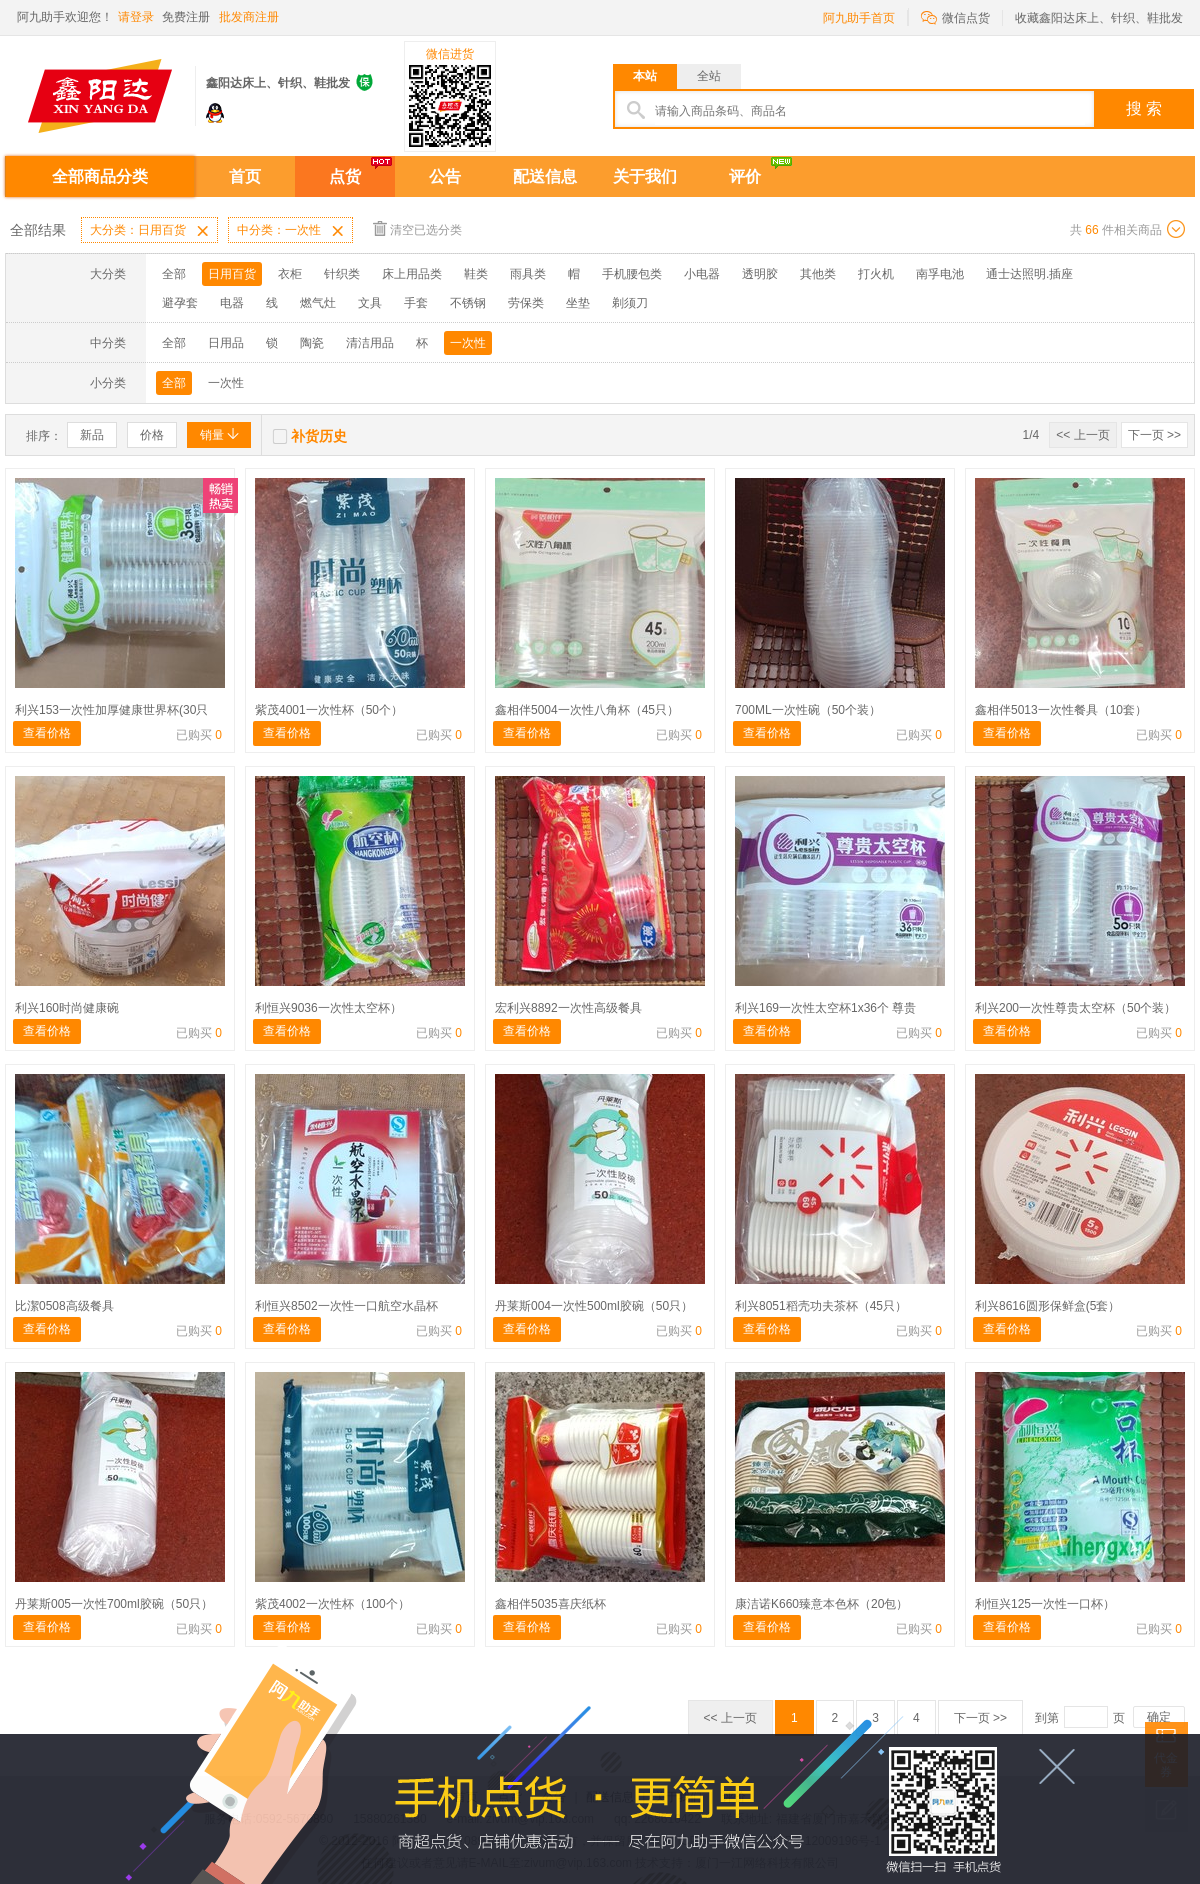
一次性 (468, 343)
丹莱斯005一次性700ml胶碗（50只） (114, 1604)
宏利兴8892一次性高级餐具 (568, 1008)
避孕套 (180, 303)
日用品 (226, 343)
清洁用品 (370, 343)
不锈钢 (468, 303)
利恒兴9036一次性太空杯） (328, 1008)
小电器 (702, 274)
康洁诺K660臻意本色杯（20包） (821, 1604)
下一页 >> (1154, 435)
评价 (745, 176)
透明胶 (760, 274)
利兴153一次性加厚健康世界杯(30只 (111, 710)
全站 (709, 76)
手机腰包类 (632, 274)
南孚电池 (940, 274)
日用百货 (232, 274)
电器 (232, 303)
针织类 (342, 274)
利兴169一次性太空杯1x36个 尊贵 (825, 1008)
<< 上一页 (1082, 435)
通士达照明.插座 (1029, 274)
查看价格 (47, 733)
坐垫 (578, 303)
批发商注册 (249, 17)
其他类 (818, 274)
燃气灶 (318, 303)
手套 (416, 303)
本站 (645, 76)
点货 (345, 176)
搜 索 (1144, 108)
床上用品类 (412, 274)
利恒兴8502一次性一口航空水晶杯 (346, 1306)
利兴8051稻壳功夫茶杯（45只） (821, 1306)
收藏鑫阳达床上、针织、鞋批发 (1099, 18)
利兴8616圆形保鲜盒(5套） (1047, 1306)
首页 (245, 176)
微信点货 (955, 16)
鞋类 (476, 274)
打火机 (876, 274)
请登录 (136, 17)
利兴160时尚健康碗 (67, 1008)
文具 (370, 303)
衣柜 (290, 274)
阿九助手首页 (859, 18)
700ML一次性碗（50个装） (808, 710)
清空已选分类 (417, 228)
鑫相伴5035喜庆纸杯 (550, 1604)
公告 (445, 176)
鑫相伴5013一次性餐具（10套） (1061, 710)
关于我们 (645, 176)
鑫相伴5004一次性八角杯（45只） (587, 710)
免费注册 (186, 17)
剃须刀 (630, 303)
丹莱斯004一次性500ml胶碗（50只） (594, 1306)
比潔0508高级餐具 (64, 1306)
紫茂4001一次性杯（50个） (329, 710)
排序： (44, 436)
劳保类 (526, 303)
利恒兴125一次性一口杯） (1045, 1604)
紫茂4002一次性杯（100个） (332, 1604)
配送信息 (545, 176)
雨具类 (528, 274)
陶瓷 (312, 343)
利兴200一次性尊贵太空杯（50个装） (1075, 1008)
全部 (174, 274)
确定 (1159, 1717)
